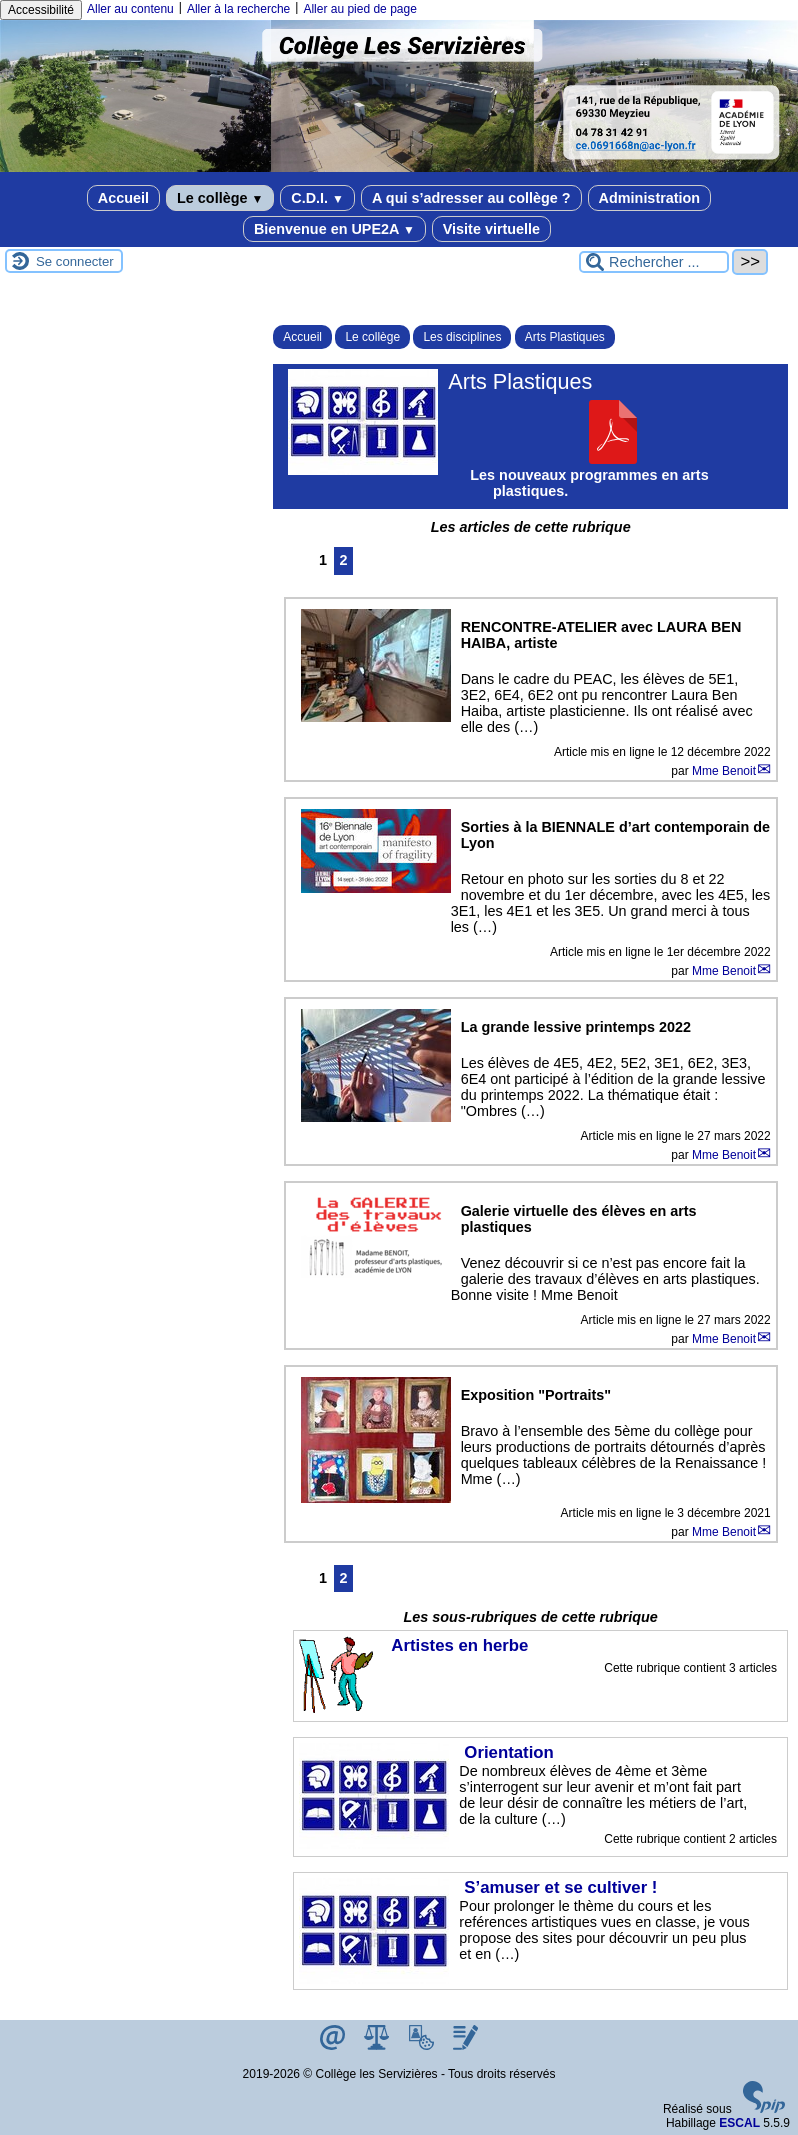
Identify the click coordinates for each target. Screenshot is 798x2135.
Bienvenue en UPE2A (334, 229)
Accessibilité (41, 10)
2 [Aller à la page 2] (344, 560)
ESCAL (739, 2123)
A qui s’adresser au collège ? (471, 198)
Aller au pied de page (359, 9)
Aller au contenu (130, 9)
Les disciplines (462, 337)
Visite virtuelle (491, 229)
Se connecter (75, 261)
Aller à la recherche (238, 9)
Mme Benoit (724, 771)
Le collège (220, 198)
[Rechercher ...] (654, 262)
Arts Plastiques (565, 337)
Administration (650, 198)
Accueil (123, 198)
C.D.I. (317, 198)
